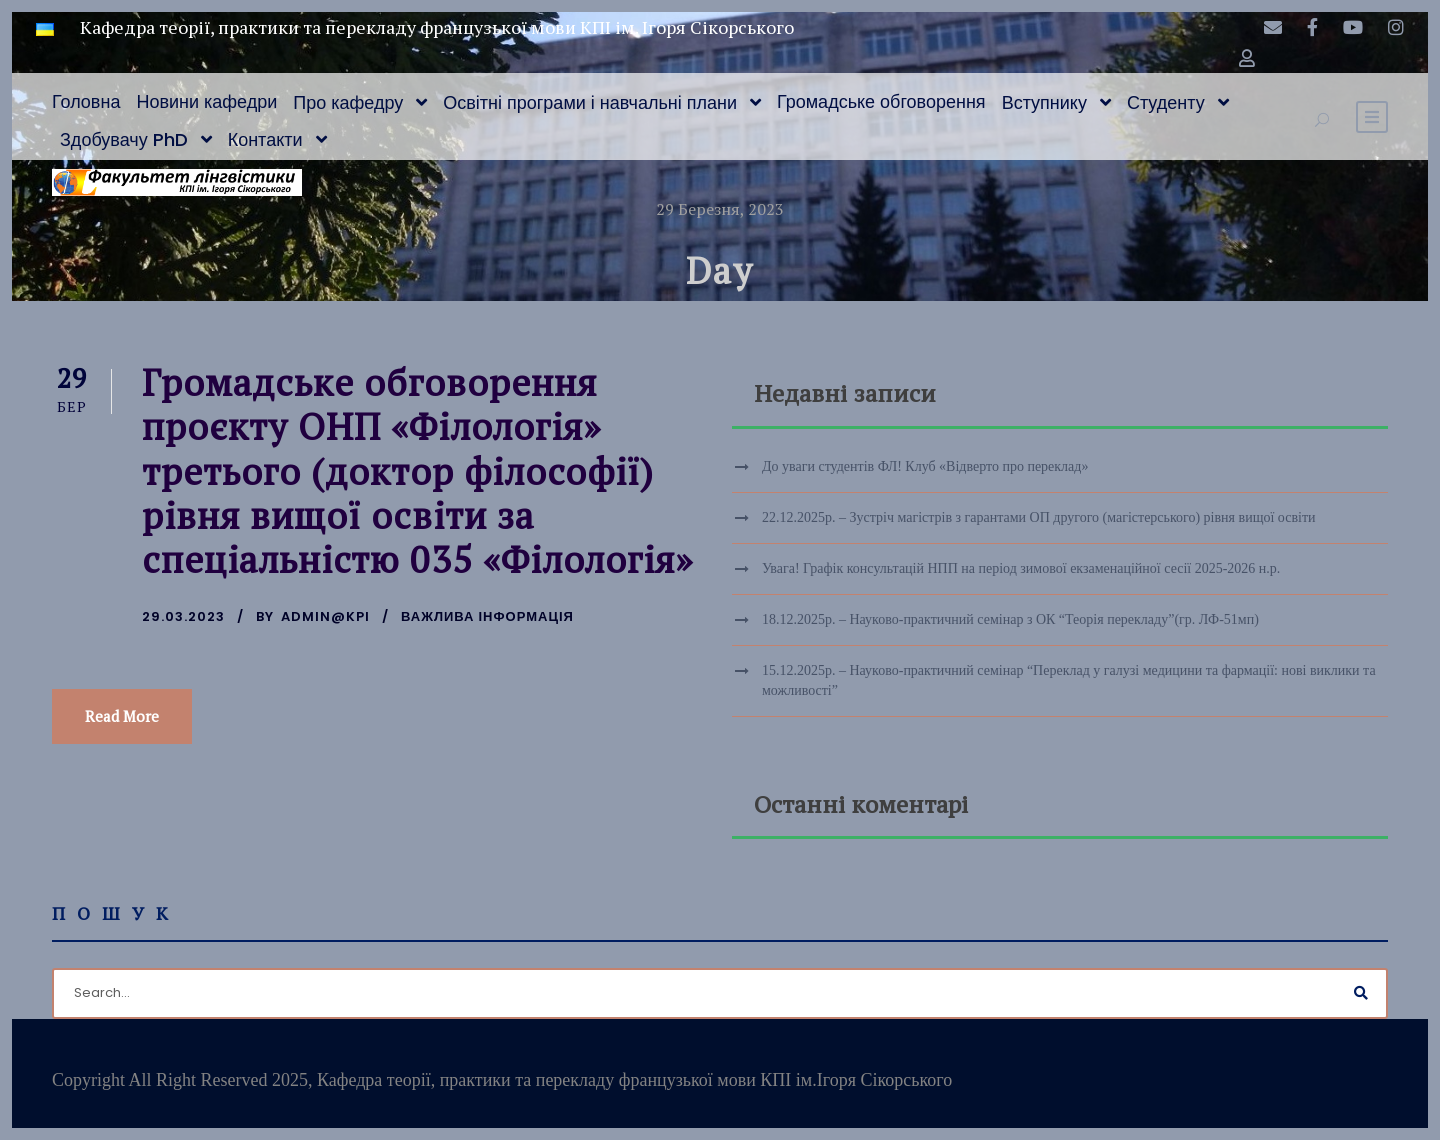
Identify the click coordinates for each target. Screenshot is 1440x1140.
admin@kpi (325, 616)
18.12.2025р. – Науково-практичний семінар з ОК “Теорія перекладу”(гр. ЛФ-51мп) (1010, 619)
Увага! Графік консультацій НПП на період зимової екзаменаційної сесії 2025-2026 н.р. (1021, 568)
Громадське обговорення (881, 101)
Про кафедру (348, 102)
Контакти (265, 139)
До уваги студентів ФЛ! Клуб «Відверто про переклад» (925, 466)
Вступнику (1044, 102)
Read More (122, 716)
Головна (86, 101)
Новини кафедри (206, 101)
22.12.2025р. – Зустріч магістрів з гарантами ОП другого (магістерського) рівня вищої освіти (1039, 517)
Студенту (1166, 102)
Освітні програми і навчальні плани (590, 102)
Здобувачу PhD (124, 139)
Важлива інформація (487, 616)
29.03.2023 (183, 616)
